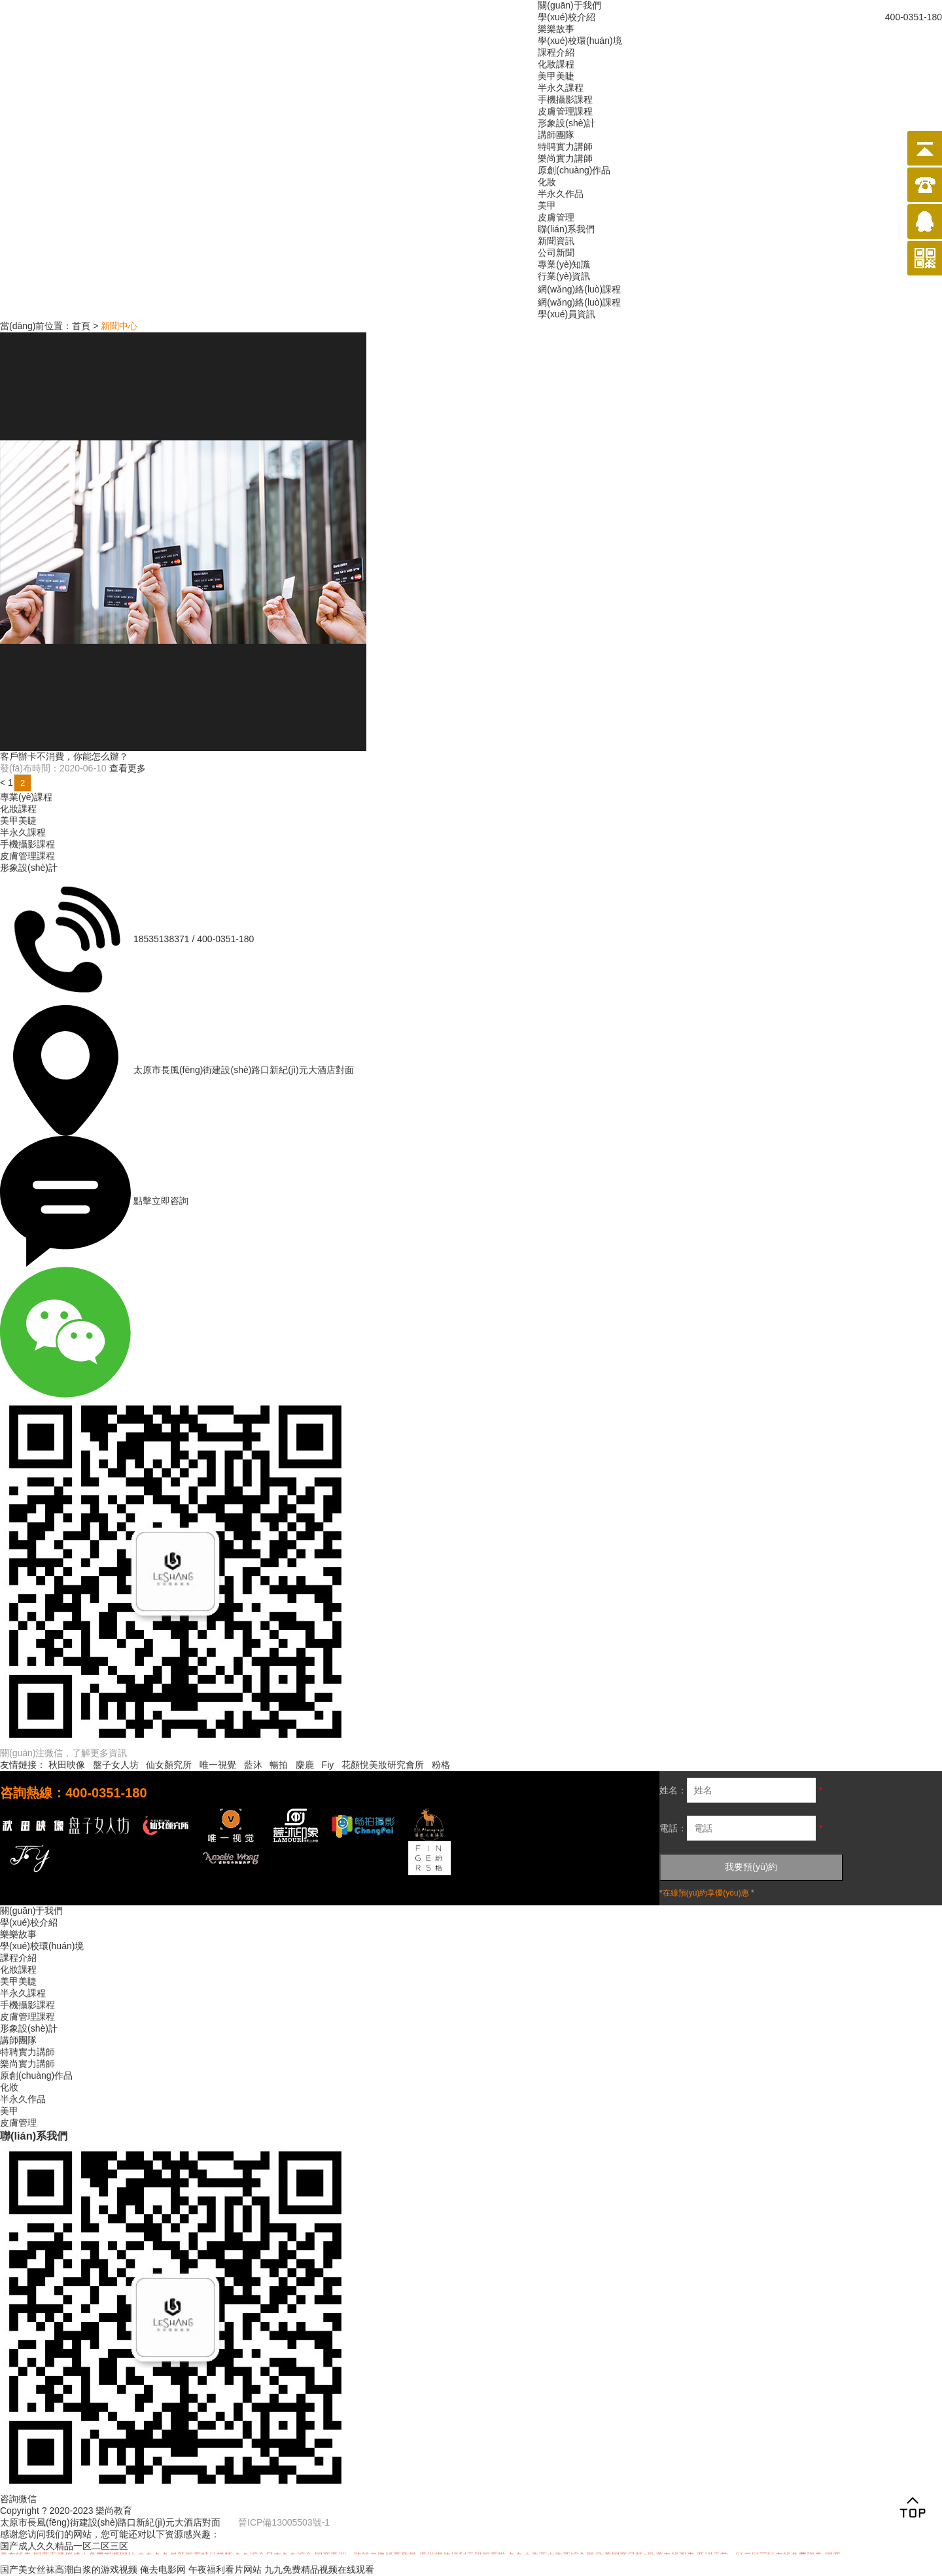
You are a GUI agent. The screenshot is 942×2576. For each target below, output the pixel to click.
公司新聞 (556, 252)
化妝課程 (556, 64)
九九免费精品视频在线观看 (319, 2569)
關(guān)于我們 (569, 5)
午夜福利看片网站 (225, 2569)
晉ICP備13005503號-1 (284, 2522)
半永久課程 (561, 87)
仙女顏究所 (169, 1764)
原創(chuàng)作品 (574, 170)
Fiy (328, 1764)
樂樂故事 (556, 29)
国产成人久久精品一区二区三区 (64, 2546)
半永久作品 (561, 193)
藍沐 (253, 1764)
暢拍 (279, 1764)
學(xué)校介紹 (566, 17)
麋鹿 (305, 1764)
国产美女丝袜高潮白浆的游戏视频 (68, 2569)
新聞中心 (119, 326)
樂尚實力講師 (565, 158)
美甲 (547, 205)
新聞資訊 (556, 241)
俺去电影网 (163, 2569)
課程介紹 (556, 52)
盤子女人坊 (116, 1764)
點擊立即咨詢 (160, 1200)
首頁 (81, 326)
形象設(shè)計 (566, 123)
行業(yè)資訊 (564, 276)
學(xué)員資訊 (566, 314)
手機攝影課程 (565, 99)
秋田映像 (66, 1764)
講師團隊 (556, 135)
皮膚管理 (556, 217)
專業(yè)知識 (564, 264)
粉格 (441, 1764)
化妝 (547, 182)
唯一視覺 (218, 1764)
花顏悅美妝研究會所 (382, 1764)
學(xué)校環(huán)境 (579, 40)
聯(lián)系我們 (566, 229)
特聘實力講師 (565, 146)
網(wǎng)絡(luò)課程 (579, 289)
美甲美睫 (556, 76)
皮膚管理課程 (565, 111)
